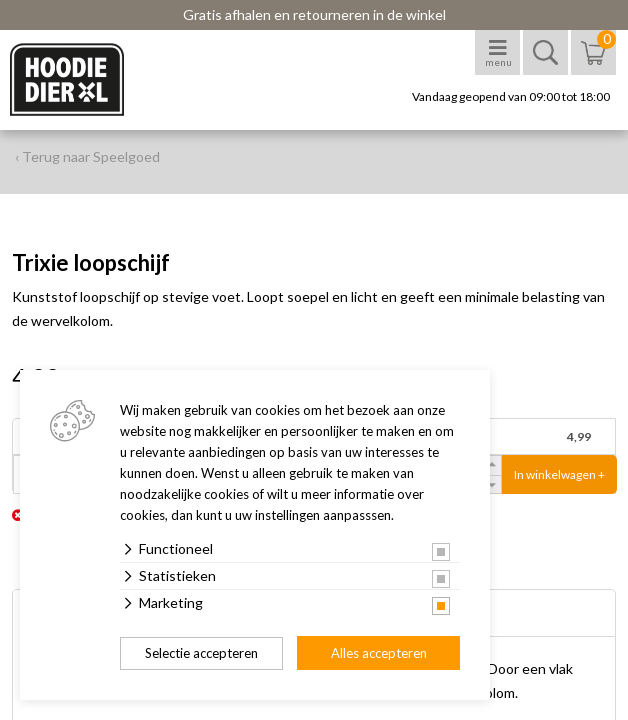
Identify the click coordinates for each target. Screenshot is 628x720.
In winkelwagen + (559, 474)
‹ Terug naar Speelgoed (87, 156)
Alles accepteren (379, 653)
